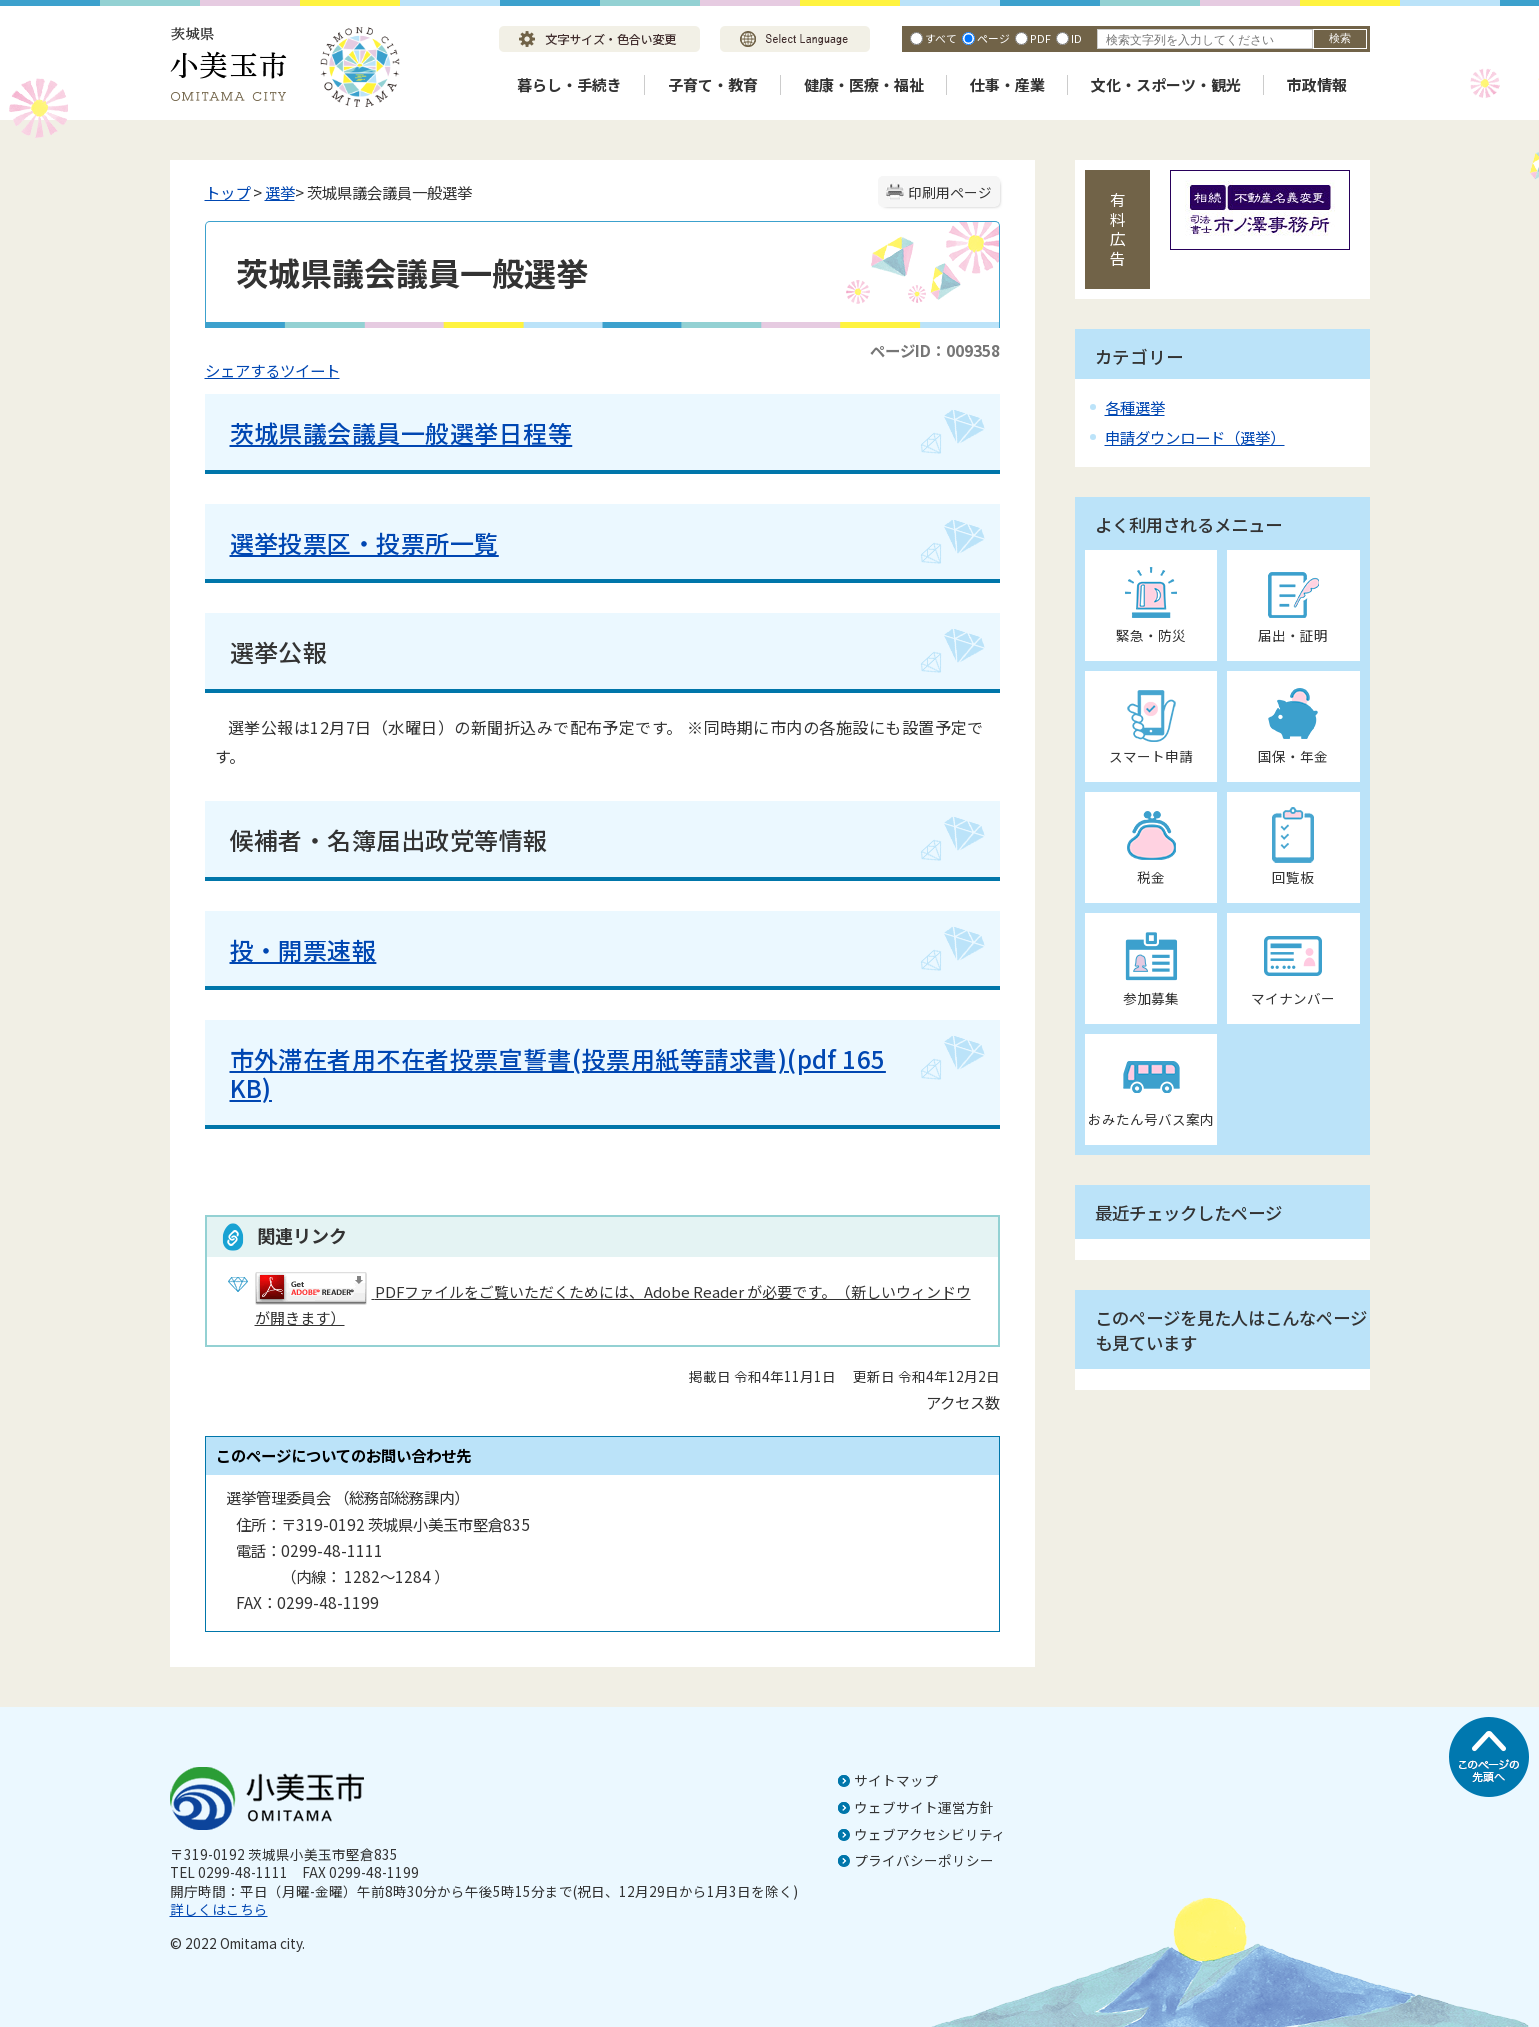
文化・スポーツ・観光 (1166, 84)
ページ (993, 38)
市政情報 (1317, 84)
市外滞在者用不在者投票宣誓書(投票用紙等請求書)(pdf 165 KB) (558, 1073)
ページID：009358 (935, 350)
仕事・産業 (1007, 84)
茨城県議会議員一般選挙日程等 (401, 432)
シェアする (242, 370)
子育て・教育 (713, 84)
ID (1076, 38)
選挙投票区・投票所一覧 (364, 542)
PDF (1040, 38)
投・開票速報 (303, 949)
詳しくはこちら (219, 1909)
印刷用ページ (950, 192)
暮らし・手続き (569, 84)
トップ (227, 192)
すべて (941, 38)
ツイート (310, 370)
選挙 (280, 192)
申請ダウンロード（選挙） (1195, 437)
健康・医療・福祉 (864, 84)
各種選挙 (1135, 407)
